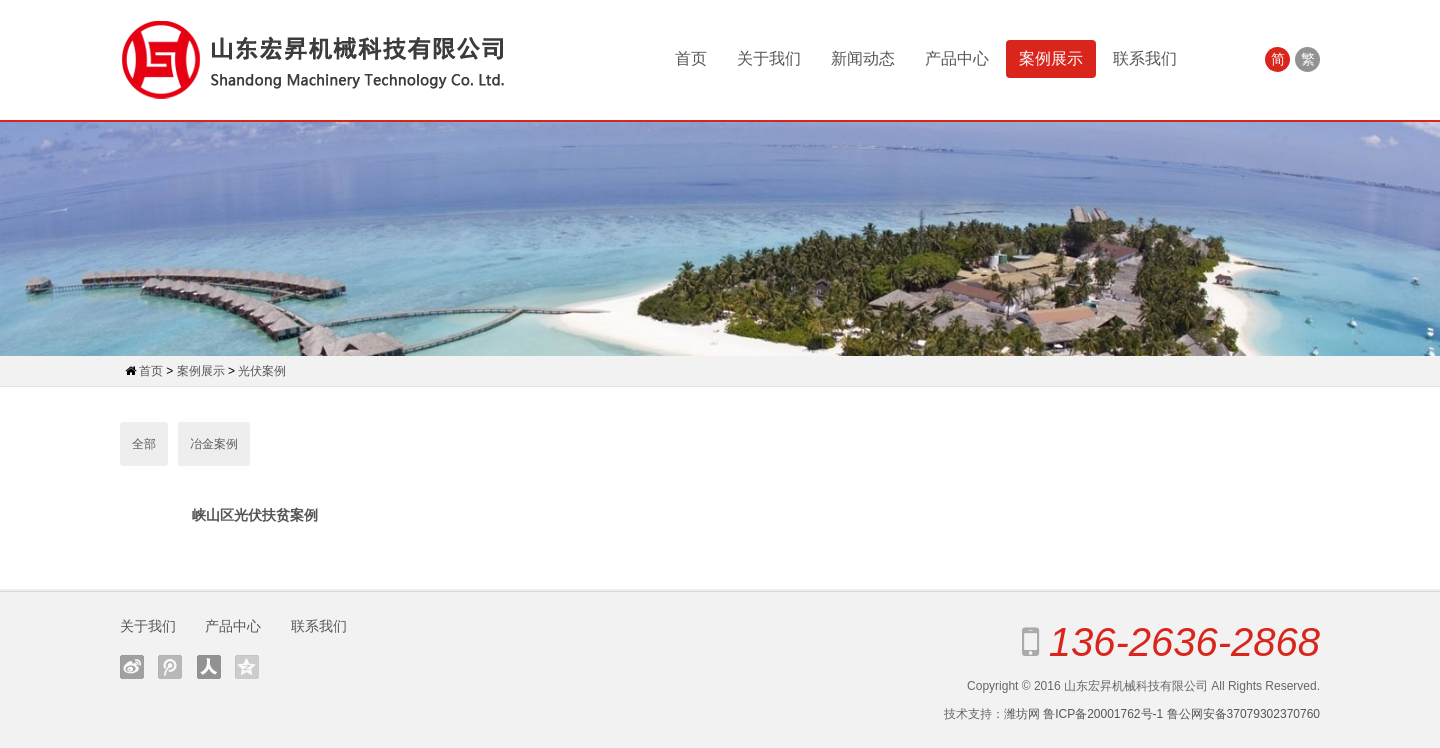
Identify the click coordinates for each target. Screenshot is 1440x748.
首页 (691, 58)
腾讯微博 (170, 667)
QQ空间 (247, 667)
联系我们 (1145, 58)
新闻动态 (863, 58)
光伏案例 (262, 371)
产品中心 (957, 58)
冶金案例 (214, 444)
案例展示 (1051, 58)
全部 (144, 444)
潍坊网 (1022, 714)
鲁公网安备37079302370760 (1243, 714)
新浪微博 (132, 667)
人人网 (209, 667)
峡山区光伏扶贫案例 (255, 515)
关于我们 (769, 58)
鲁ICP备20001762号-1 (1103, 714)
